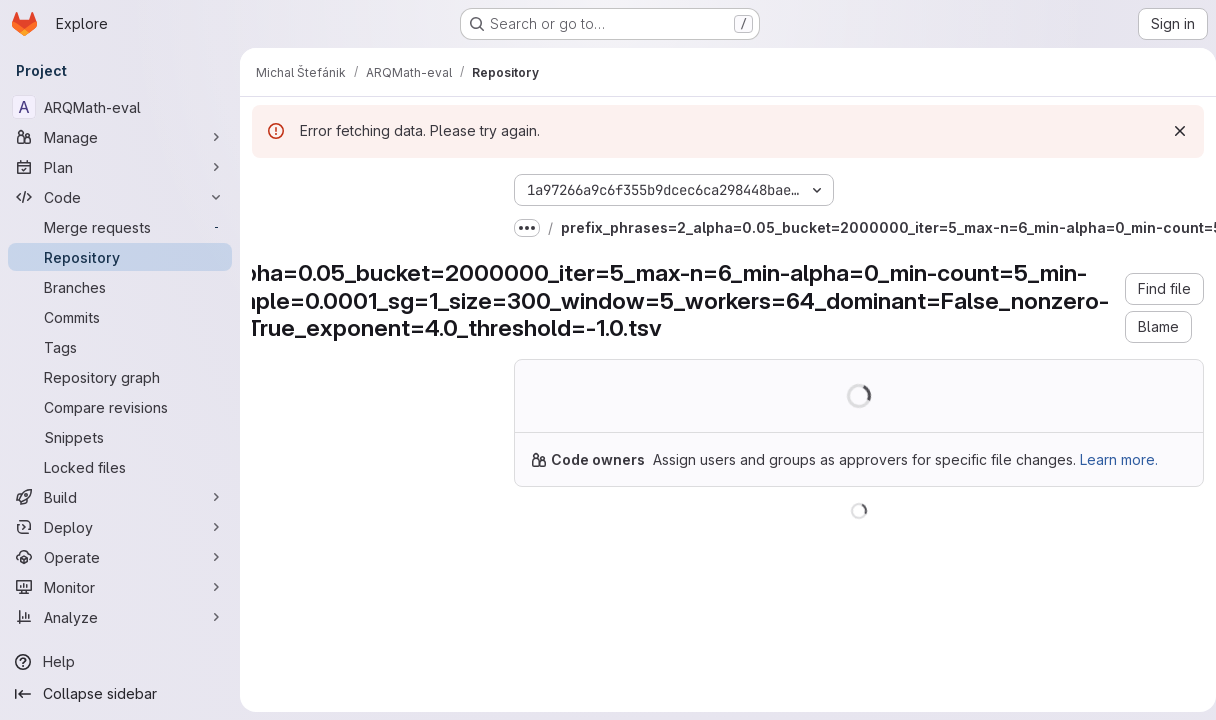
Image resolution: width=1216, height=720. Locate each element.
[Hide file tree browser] (268, 186)
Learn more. (1119, 459)
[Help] (120, 662)
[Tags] (120, 347)
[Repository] (120, 257)
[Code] (120, 197)
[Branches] (120, 287)
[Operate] (120, 557)
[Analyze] (120, 617)
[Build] (120, 497)
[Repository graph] (120, 377)
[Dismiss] (1172, 131)
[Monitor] (120, 587)
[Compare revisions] (120, 407)
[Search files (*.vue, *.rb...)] (367, 226)
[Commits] (120, 317)
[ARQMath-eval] (120, 107)
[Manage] (120, 137)
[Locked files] (120, 467)
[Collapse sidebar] (120, 694)
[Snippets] (120, 437)
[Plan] (120, 167)
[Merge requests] (120, 227)
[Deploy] (120, 527)
